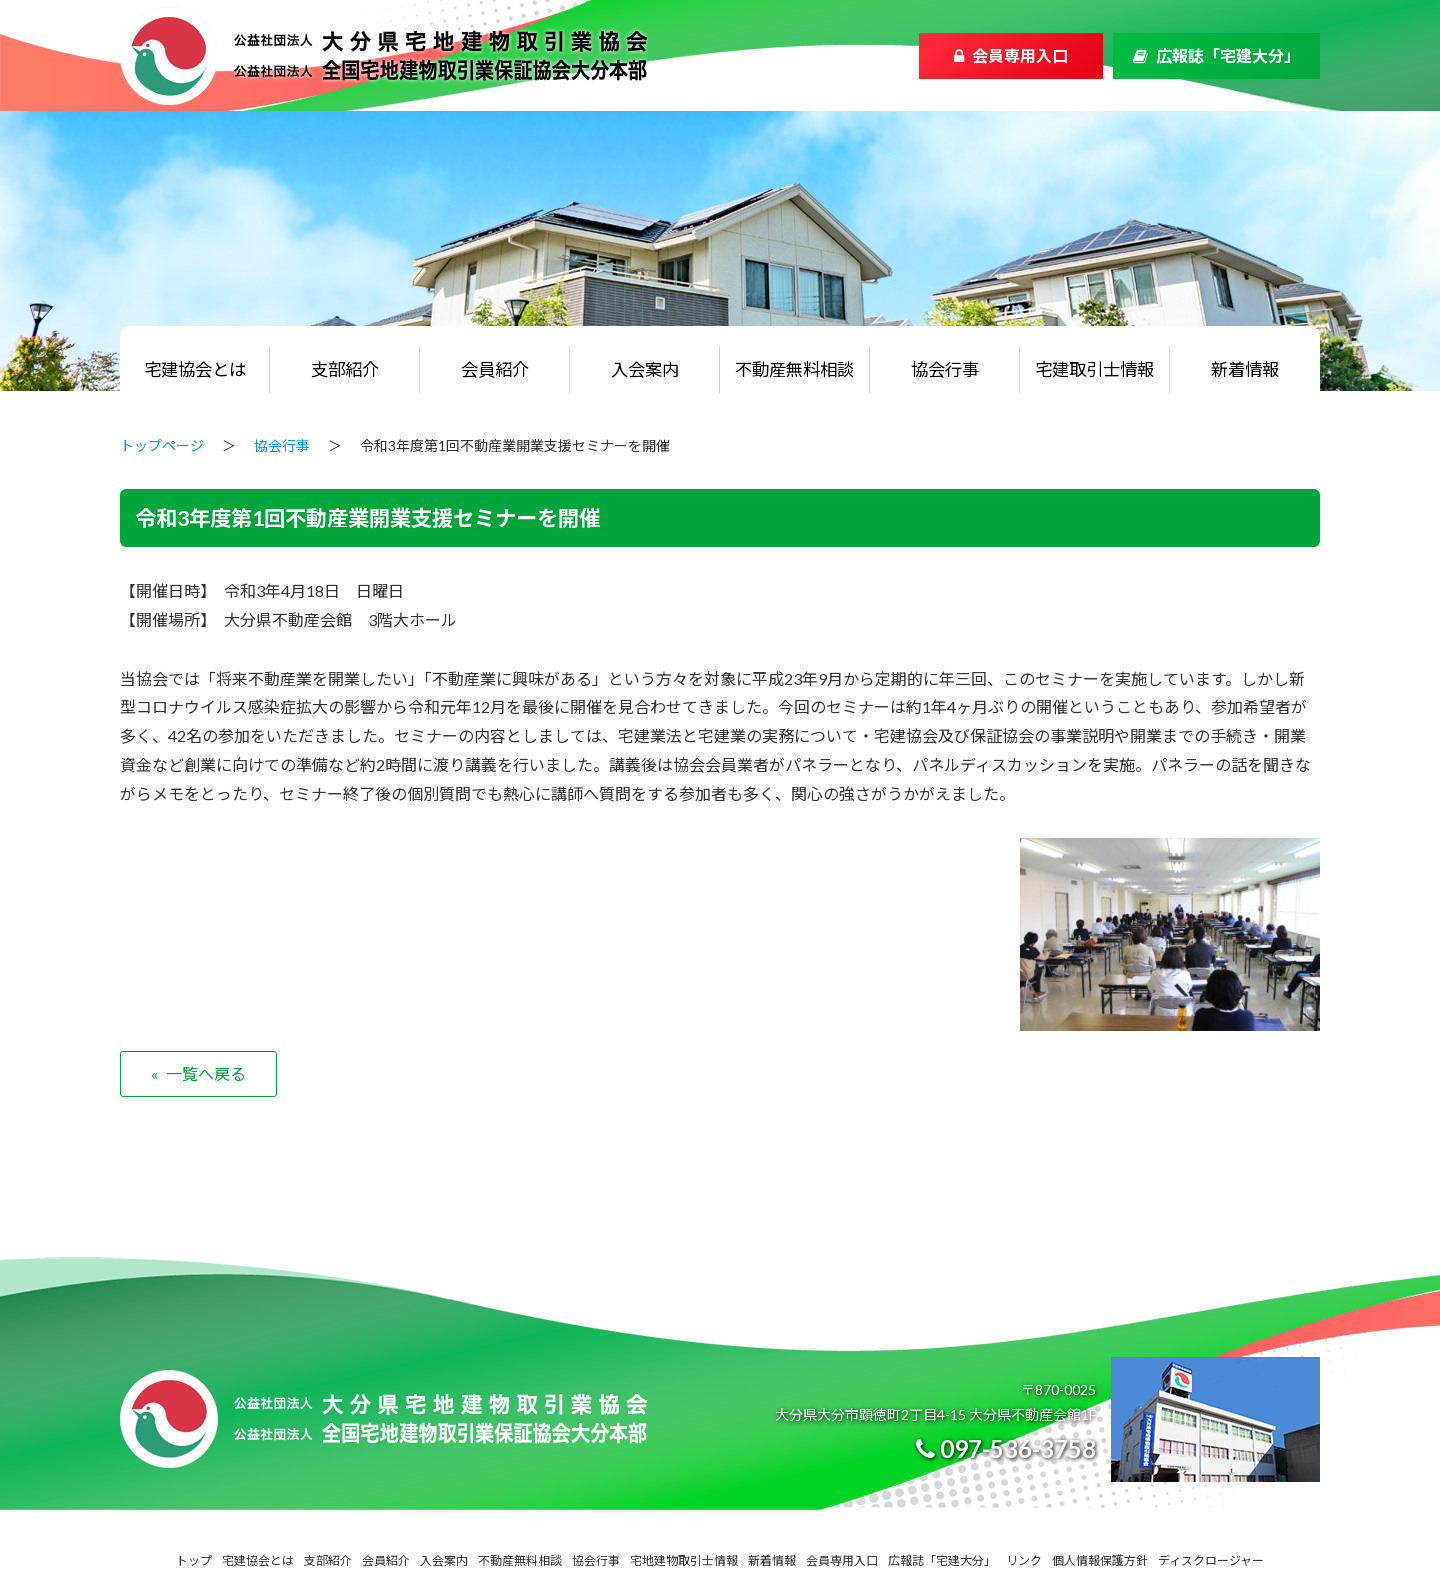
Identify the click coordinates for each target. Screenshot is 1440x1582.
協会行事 (945, 369)
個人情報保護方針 (1100, 1560)
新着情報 (1245, 369)
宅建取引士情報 (1094, 369)
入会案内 (645, 369)
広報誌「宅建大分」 (1228, 55)
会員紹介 (495, 369)
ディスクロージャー (1211, 1560)
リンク (1024, 1560)
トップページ (162, 445)
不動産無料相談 (794, 369)
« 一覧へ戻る (198, 1073)
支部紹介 (345, 369)
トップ (194, 1560)
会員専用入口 (1020, 55)
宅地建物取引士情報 (684, 1560)
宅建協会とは (195, 369)
